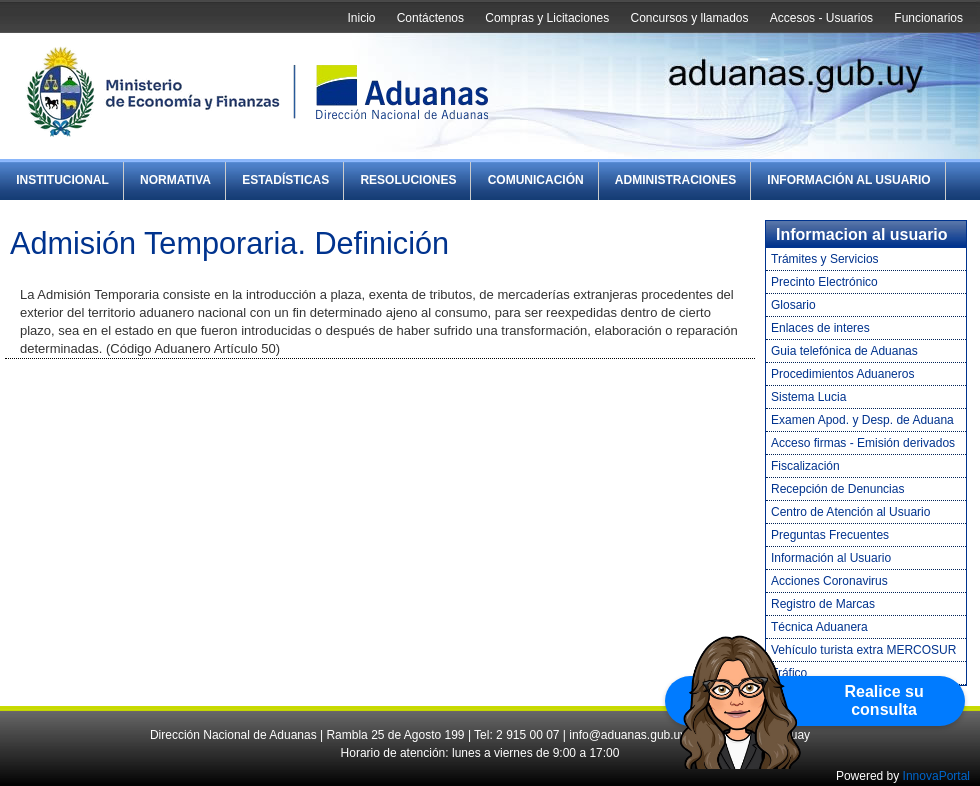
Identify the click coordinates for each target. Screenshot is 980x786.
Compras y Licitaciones (547, 18)
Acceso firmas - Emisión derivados (863, 443)
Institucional (62, 180)
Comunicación (536, 180)
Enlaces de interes (820, 328)
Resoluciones (408, 180)
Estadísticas (285, 180)
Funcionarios (928, 18)
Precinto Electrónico (824, 282)
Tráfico (789, 673)
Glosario (793, 305)
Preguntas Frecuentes (830, 535)
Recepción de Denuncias (837, 489)
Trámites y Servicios (825, 259)
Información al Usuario (848, 180)
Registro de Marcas (823, 604)
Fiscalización (805, 466)
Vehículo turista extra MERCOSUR (863, 650)
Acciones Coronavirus (829, 581)
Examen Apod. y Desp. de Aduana (862, 420)
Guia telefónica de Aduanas (844, 351)
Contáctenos (430, 18)
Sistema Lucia (808, 397)
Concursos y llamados (689, 18)
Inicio (361, 18)
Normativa (175, 180)
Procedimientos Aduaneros (842, 374)
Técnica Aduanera (819, 627)
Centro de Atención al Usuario (850, 512)
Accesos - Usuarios (821, 18)
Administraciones (675, 180)
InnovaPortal (936, 776)
